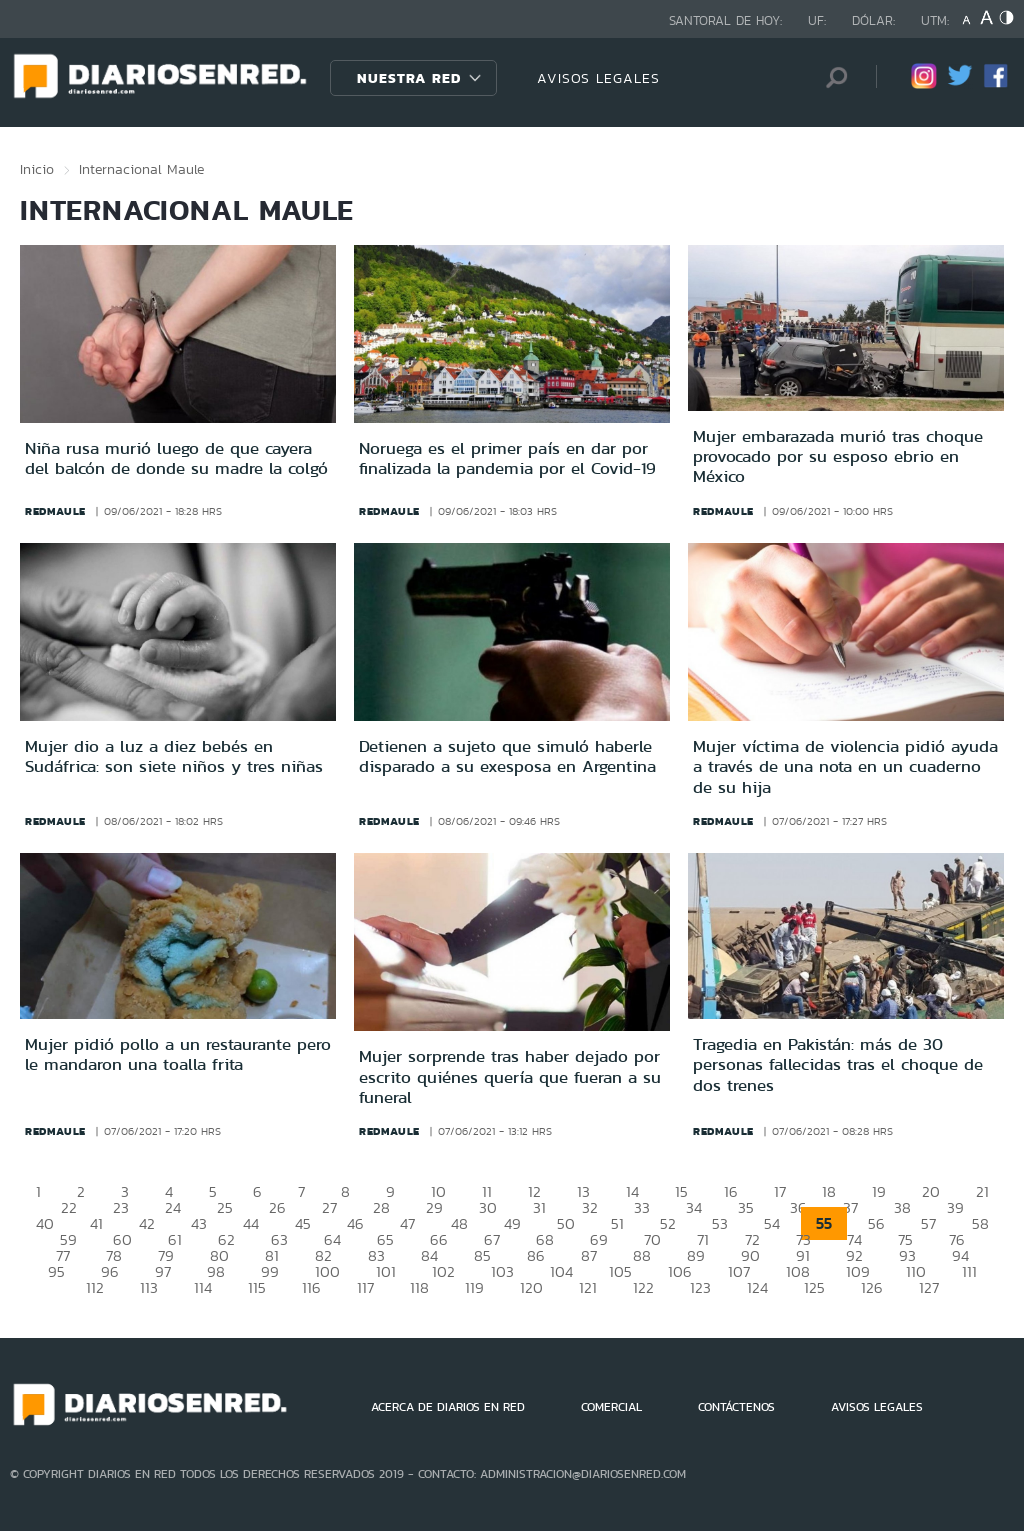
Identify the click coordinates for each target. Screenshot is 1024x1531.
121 (588, 1287)
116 (311, 1287)
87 (589, 1255)
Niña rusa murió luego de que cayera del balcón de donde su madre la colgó (176, 458)
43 (199, 1223)
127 (929, 1287)
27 (329, 1207)
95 (56, 1271)
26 (277, 1207)
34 (694, 1207)
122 (643, 1287)
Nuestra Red (409, 78)
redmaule (55, 511)
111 (969, 1271)
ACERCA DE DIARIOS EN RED (448, 1407)
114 (203, 1287)
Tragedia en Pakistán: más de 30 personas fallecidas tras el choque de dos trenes (838, 1064)
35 (746, 1207)
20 (931, 1191)
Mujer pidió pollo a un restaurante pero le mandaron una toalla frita (178, 1054)
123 (700, 1287)
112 (95, 1287)
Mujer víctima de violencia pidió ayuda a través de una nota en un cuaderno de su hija (845, 766)
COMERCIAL (611, 1407)
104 (561, 1271)
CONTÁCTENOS (736, 1407)
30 (488, 1207)
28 (381, 1207)
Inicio (37, 169)
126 (872, 1287)
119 (474, 1287)
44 (251, 1223)
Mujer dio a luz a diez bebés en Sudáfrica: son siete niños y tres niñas (174, 756)
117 (365, 1287)
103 (502, 1271)
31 (539, 1207)
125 (814, 1287)
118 (419, 1287)
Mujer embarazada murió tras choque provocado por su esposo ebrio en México (838, 456)
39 (955, 1207)
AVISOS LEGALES (598, 78)
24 (173, 1207)
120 (531, 1287)
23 (121, 1207)
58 (980, 1223)
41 (96, 1223)
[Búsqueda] (831, 77)
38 (902, 1207)
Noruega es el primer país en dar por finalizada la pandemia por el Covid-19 (507, 458)
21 (982, 1191)
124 (757, 1287)
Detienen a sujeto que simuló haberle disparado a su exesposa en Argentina (507, 756)
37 (850, 1207)
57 (928, 1223)
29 (434, 1207)
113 (149, 1287)
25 (225, 1207)
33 (642, 1207)
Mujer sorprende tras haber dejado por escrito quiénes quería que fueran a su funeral (510, 1076)
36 (798, 1207)
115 (257, 1287)
